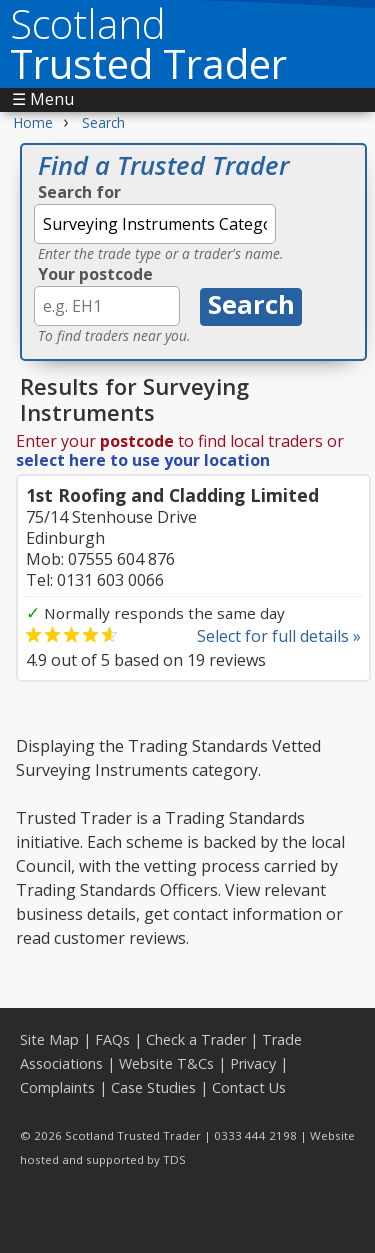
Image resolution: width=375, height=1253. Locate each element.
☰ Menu (43, 99)
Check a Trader (196, 1039)
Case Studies (153, 1087)
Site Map (49, 1039)
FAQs (112, 1039)
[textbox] (155, 224)
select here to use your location (143, 460)
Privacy (253, 1063)
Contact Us (249, 1087)
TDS (174, 1159)
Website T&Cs (166, 1063)
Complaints (57, 1087)
